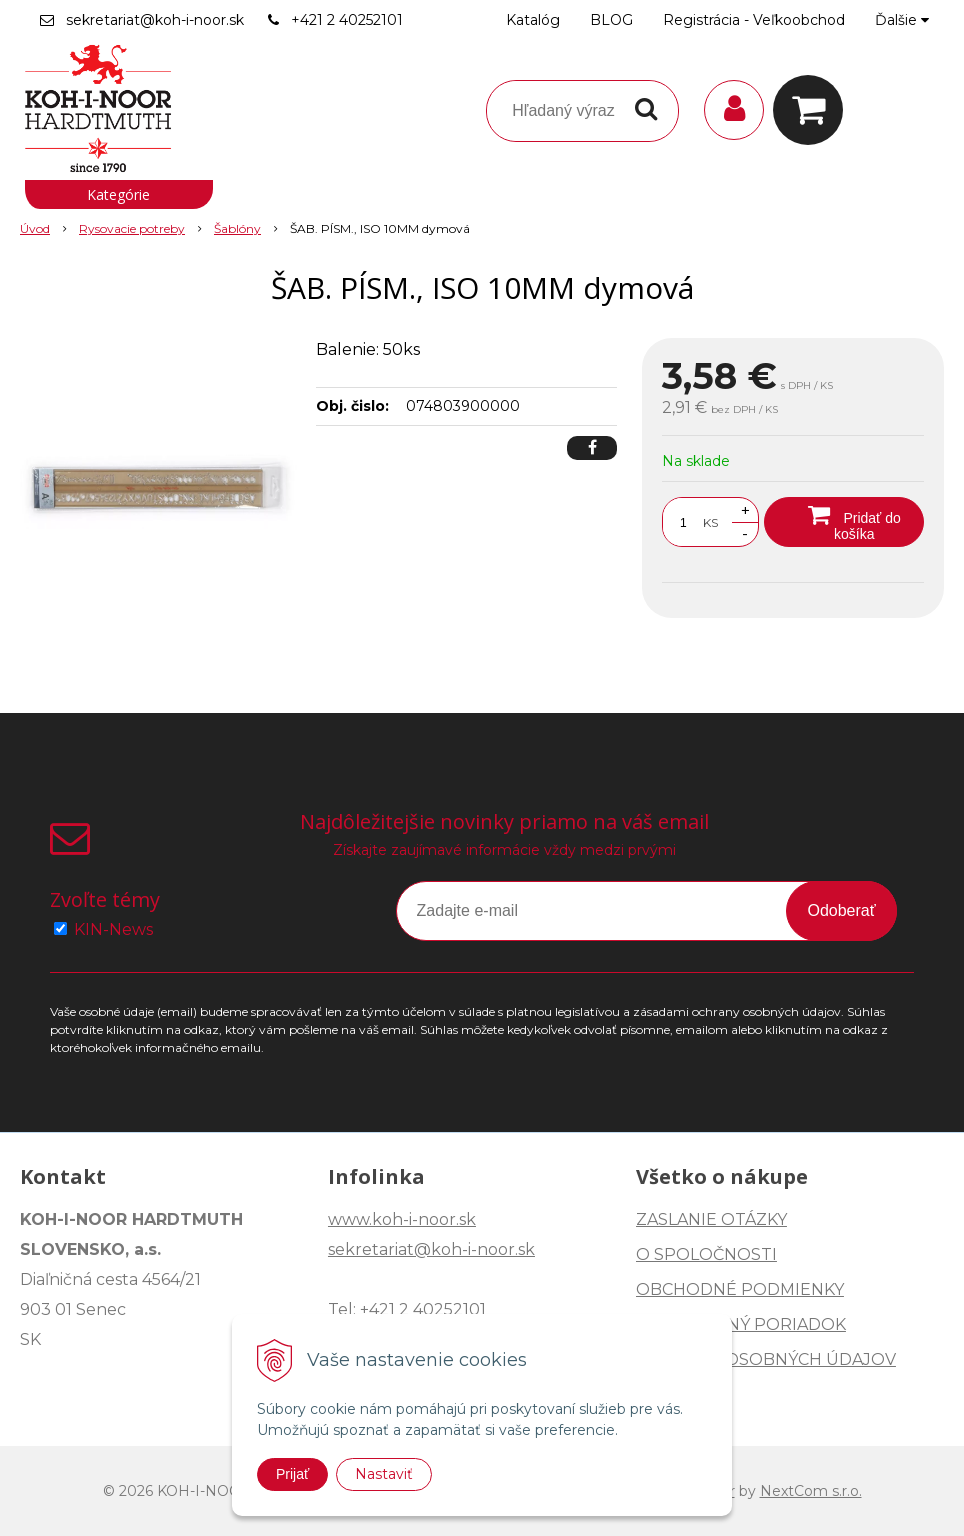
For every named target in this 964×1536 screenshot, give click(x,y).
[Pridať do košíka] (844, 522)
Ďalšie (902, 20)
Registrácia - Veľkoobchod (754, 20)
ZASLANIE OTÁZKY (711, 1219)
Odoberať (841, 910)
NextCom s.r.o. (811, 1491)
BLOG (611, 20)
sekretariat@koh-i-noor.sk (155, 20)
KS (710, 522)
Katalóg (533, 20)
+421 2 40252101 (347, 20)
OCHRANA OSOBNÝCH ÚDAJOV (766, 1359)
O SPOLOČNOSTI (706, 1254)
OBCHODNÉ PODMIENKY (740, 1289)
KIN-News (113, 929)
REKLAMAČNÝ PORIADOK (741, 1324)
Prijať (292, 1474)
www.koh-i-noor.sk (402, 1219)
